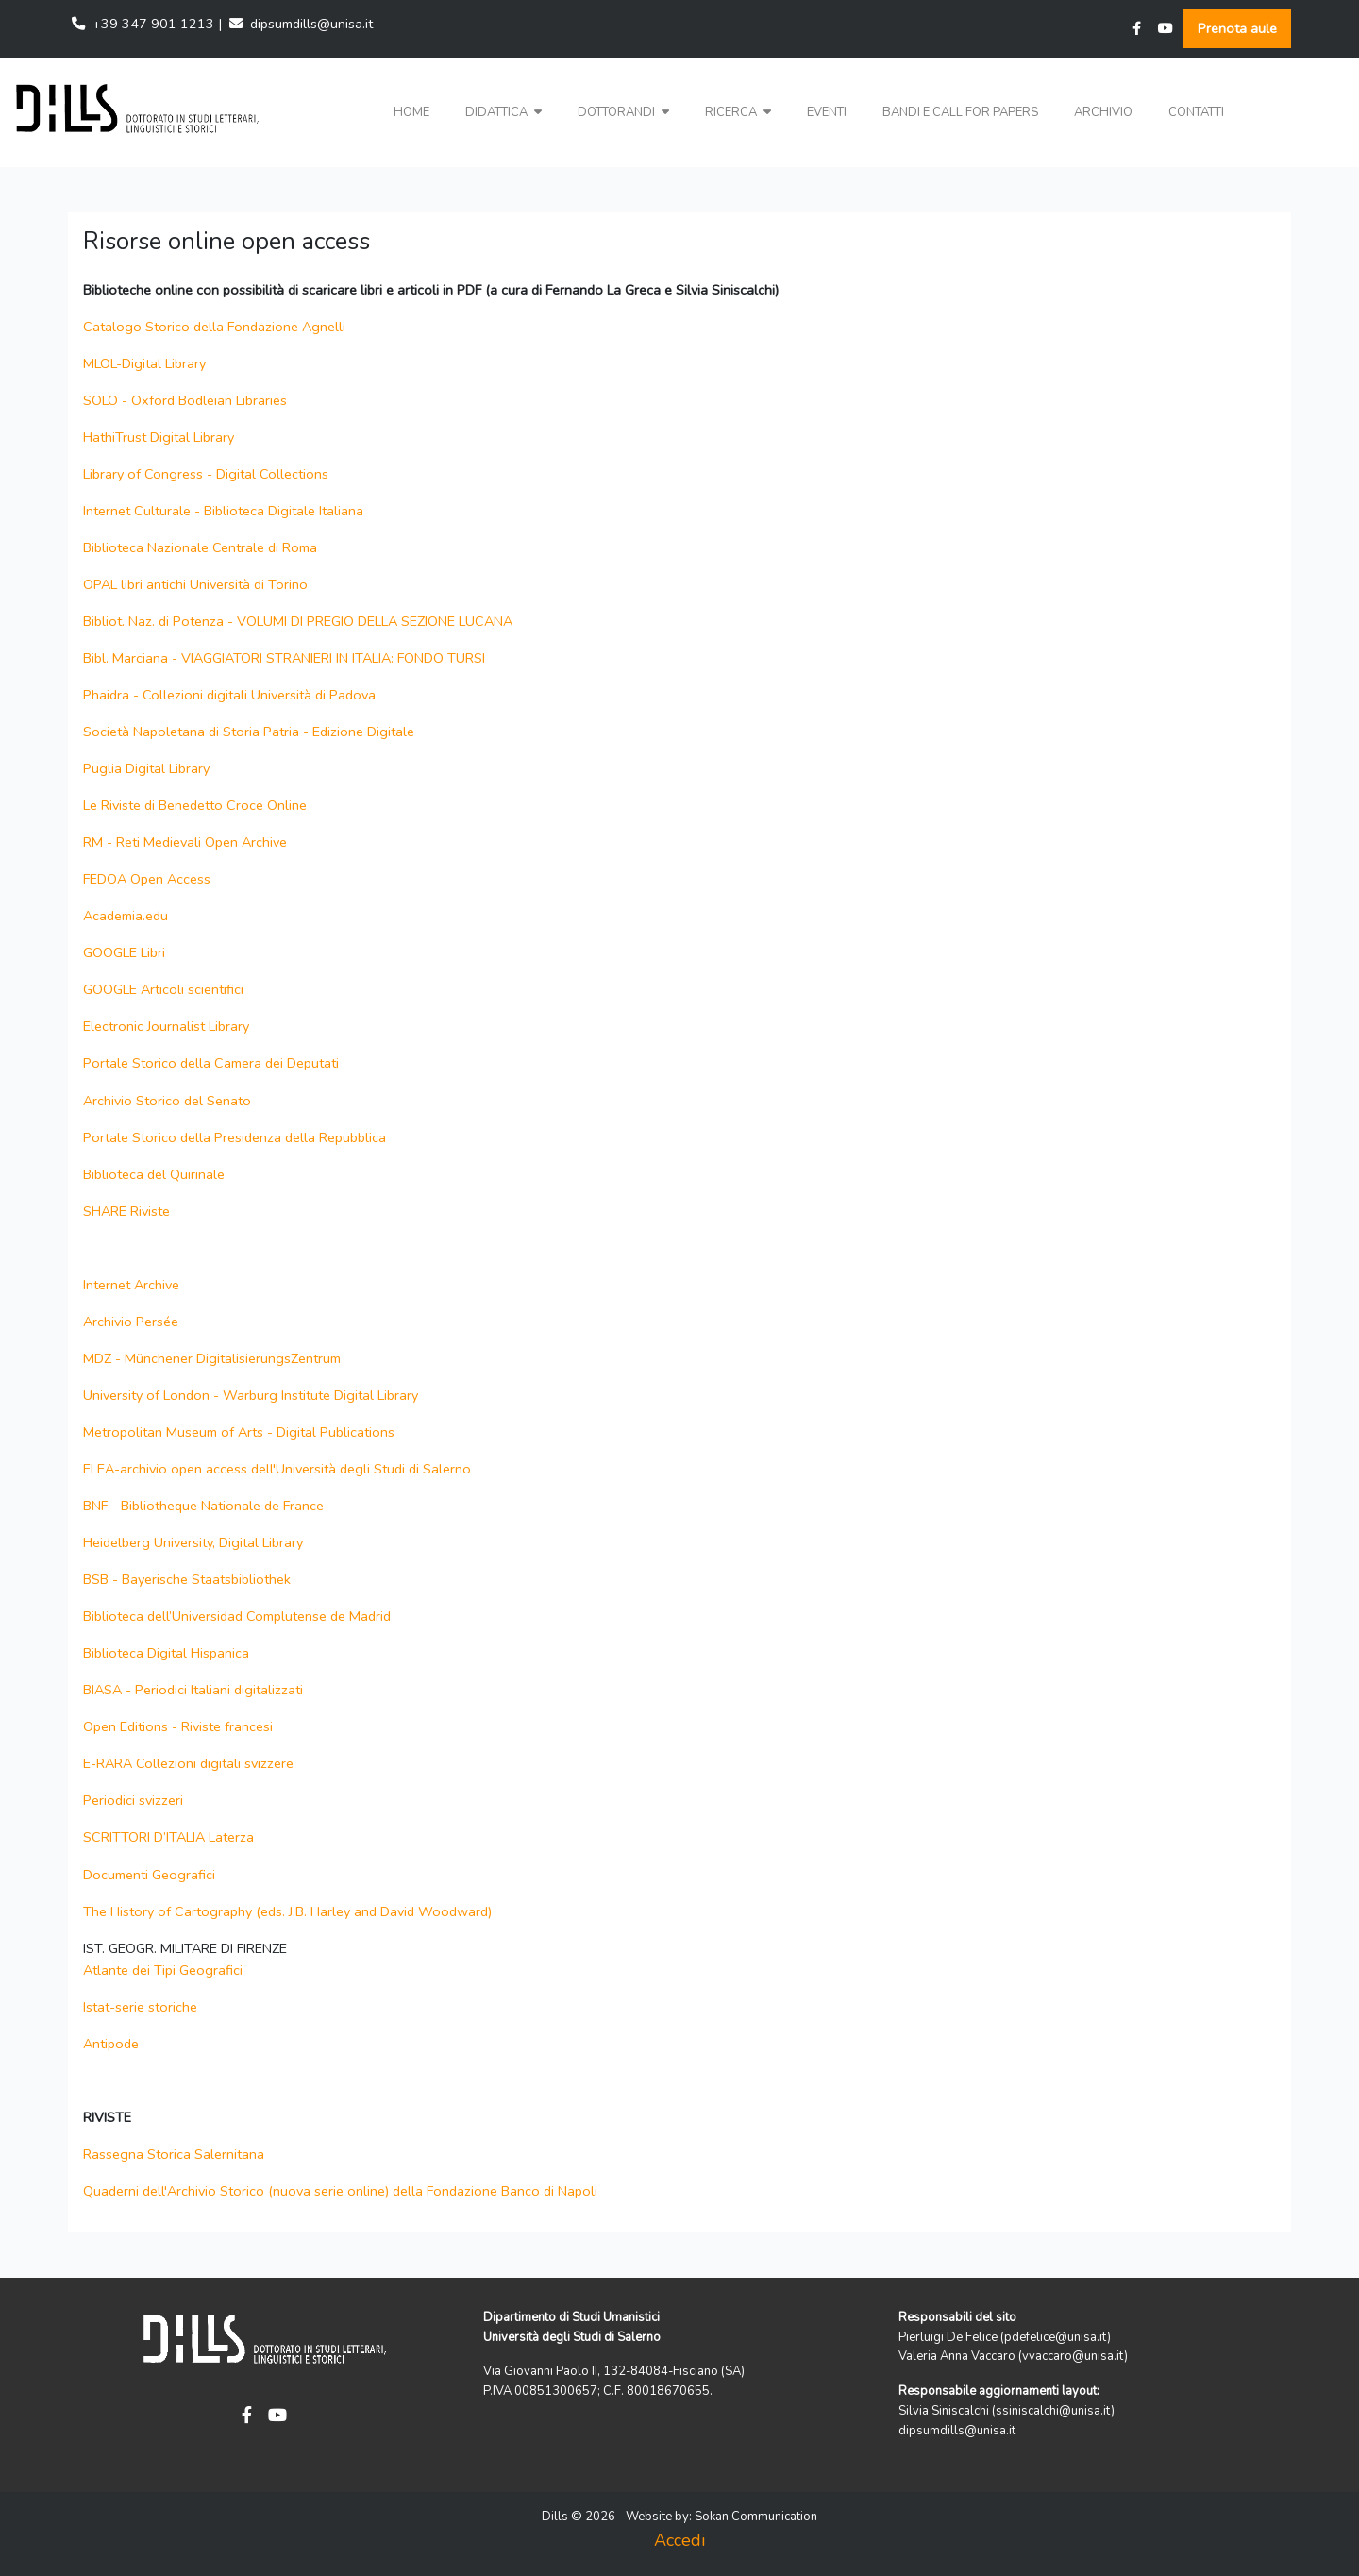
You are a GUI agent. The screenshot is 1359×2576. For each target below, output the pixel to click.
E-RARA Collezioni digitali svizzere (188, 1763)
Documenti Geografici (149, 1874)
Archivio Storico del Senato (167, 1100)
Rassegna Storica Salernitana (173, 2154)
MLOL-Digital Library (144, 363)
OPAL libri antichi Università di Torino (195, 584)
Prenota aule (1237, 28)
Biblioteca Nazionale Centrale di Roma (200, 547)
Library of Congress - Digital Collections (205, 473)
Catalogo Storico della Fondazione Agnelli (214, 326)
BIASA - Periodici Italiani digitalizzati (193, 1689)
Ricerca (738, 112)
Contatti (1196, 112)
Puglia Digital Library (146, 768)
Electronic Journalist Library (166, 1026)
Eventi (827, 112)
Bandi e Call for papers (960, 112)
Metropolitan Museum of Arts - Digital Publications (238, 1432)
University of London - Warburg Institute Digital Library (250, 1395)
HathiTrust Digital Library (158, 437)
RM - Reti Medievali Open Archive (185, 842)
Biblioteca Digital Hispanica (166, 1652)
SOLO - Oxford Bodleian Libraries (185, 400)
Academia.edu (125, 915)
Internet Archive (135, 1284)
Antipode (111, 2043)
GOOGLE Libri (124, 952)
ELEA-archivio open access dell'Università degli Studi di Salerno (277, 1468)
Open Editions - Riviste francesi (178, 1726)
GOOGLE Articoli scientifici (163, 989)
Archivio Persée (132, 1321)
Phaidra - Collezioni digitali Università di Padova (229, 694)
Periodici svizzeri (133, 1800)
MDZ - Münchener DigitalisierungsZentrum (212, 1358)
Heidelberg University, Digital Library (193, 1542)
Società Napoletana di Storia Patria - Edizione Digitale (248, 731)
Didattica (503, 112)
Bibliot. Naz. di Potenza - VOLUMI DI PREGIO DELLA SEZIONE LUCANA (297, 621)
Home (411, 112)
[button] (503, 112)
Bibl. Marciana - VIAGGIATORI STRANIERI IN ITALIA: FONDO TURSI (284, 657)
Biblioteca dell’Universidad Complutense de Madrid (237, 1616)
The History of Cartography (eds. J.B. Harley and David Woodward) (287, 1911)
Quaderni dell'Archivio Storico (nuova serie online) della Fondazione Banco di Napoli (340, 2190)
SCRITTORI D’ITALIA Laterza (168, 1836)
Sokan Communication (756, 2516)
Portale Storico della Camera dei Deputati (211, 1062)
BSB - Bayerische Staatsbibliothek (187, 1579)
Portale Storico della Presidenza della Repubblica (234, 1137)
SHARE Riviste (126, 1211)
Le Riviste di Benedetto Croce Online (195, 805)
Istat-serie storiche (140, 2006)
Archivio (1103, 112)
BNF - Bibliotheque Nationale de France (203, 1505)
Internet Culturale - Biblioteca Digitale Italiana (223, 510)
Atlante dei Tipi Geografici (163, 1970)
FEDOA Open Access (146, 878)
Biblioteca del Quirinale (154, 1174)
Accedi (679, 2540)
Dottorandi (623, 112)
